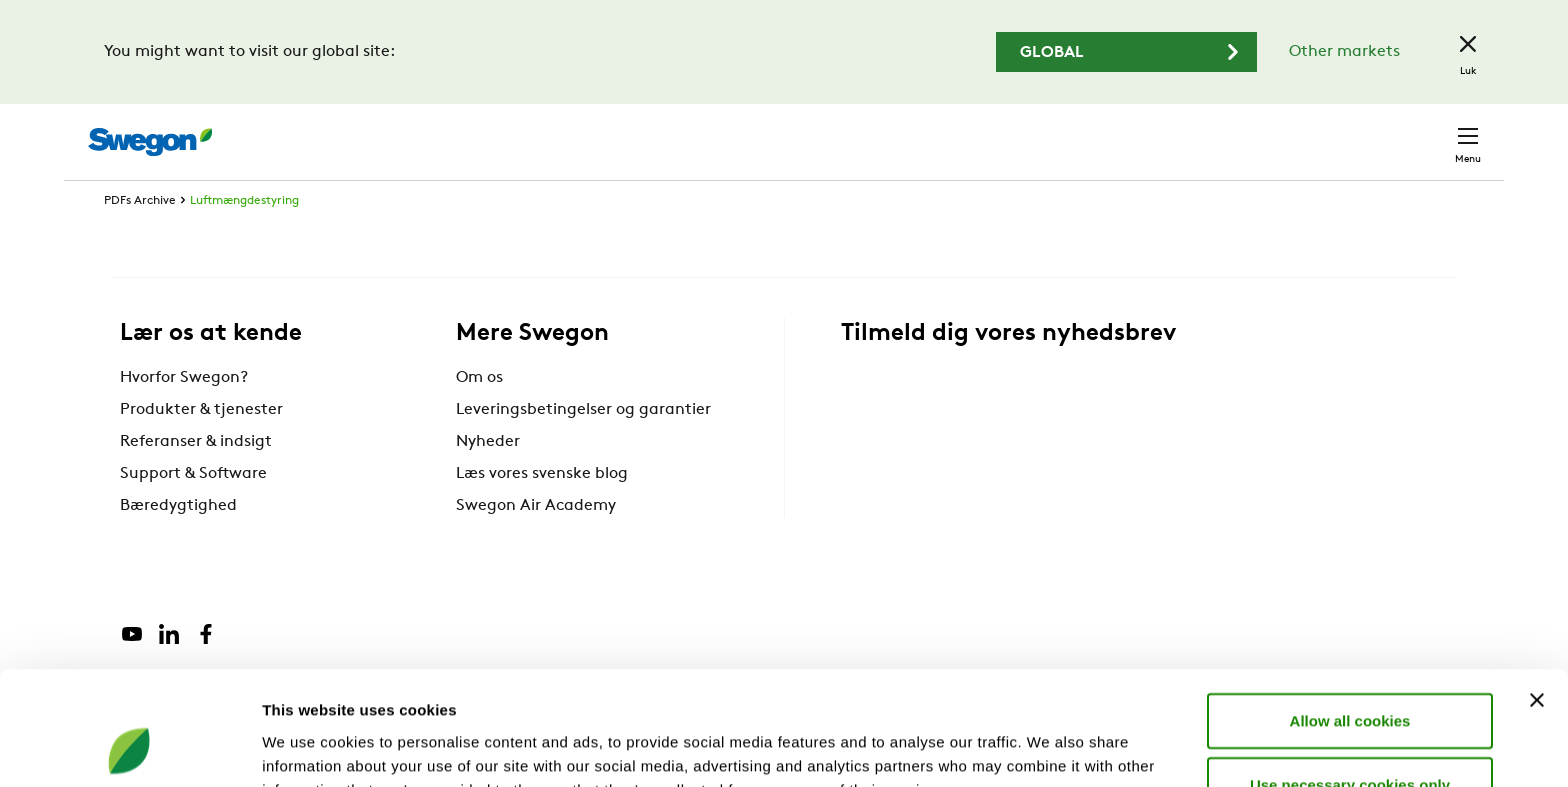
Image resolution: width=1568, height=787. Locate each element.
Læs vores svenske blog (542, 511)
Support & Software (193, 511)
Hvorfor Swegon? (184, 415)
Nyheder (488, 479)
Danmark (1328, 131)
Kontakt (1432, 132)
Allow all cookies (1350, 613)
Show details (1049, 747)
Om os (479, 415)
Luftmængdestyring (244, 238)
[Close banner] (1537, 593)
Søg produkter (954, 131)
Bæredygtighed (178, 543)
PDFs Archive (140, 238)
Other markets (1344, 52)
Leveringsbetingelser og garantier (583, 447)
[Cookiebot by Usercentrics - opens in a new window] (129, 748)
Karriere (1231, 131)
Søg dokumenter (1110, 132)
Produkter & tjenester (201, 447)
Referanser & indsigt (196, 479)
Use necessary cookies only (1350, 677)
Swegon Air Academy (536, 543)
